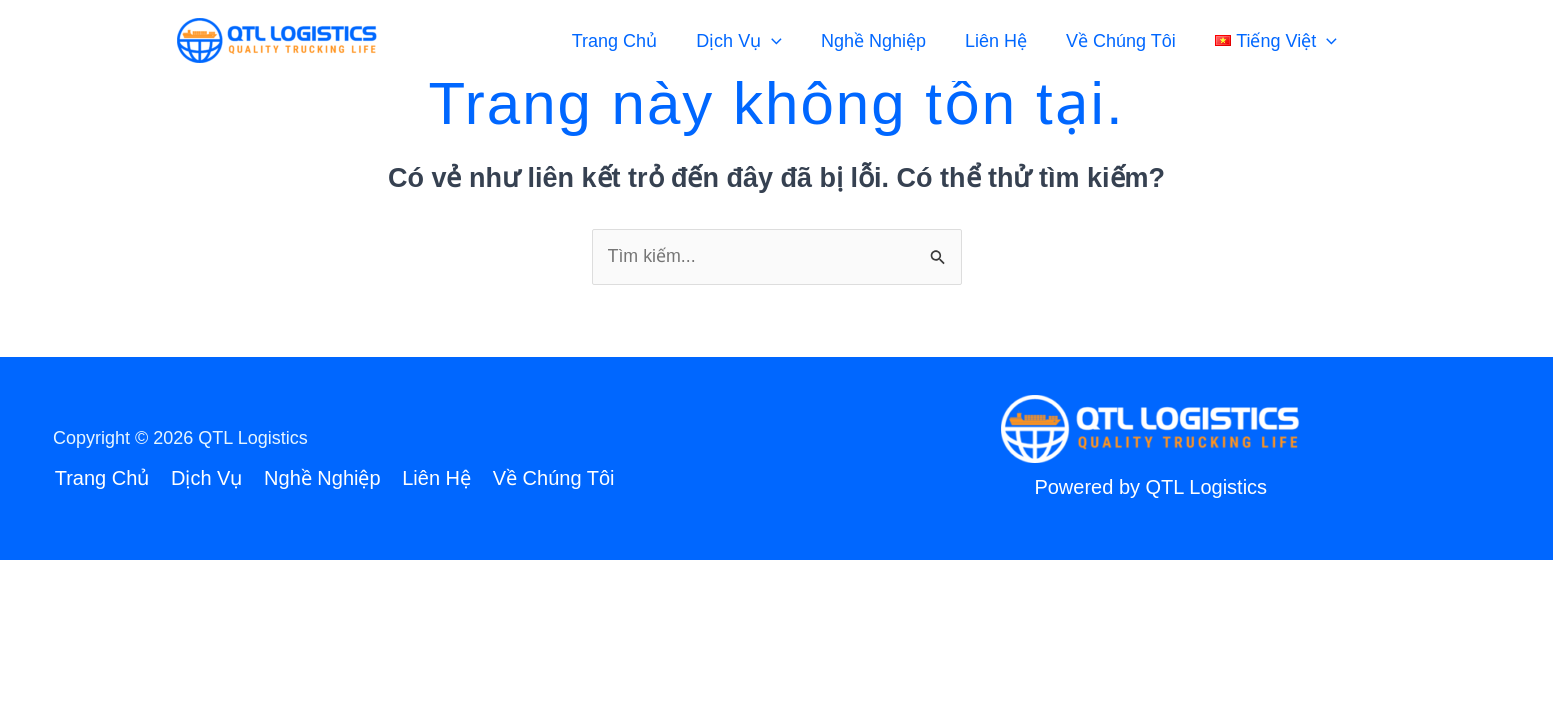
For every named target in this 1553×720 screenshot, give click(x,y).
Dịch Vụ (753, 41)
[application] (785, 41)
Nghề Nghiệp (883, 41)
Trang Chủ (630, 41)
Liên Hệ (1004, 41)
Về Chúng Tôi (1126, 41)
